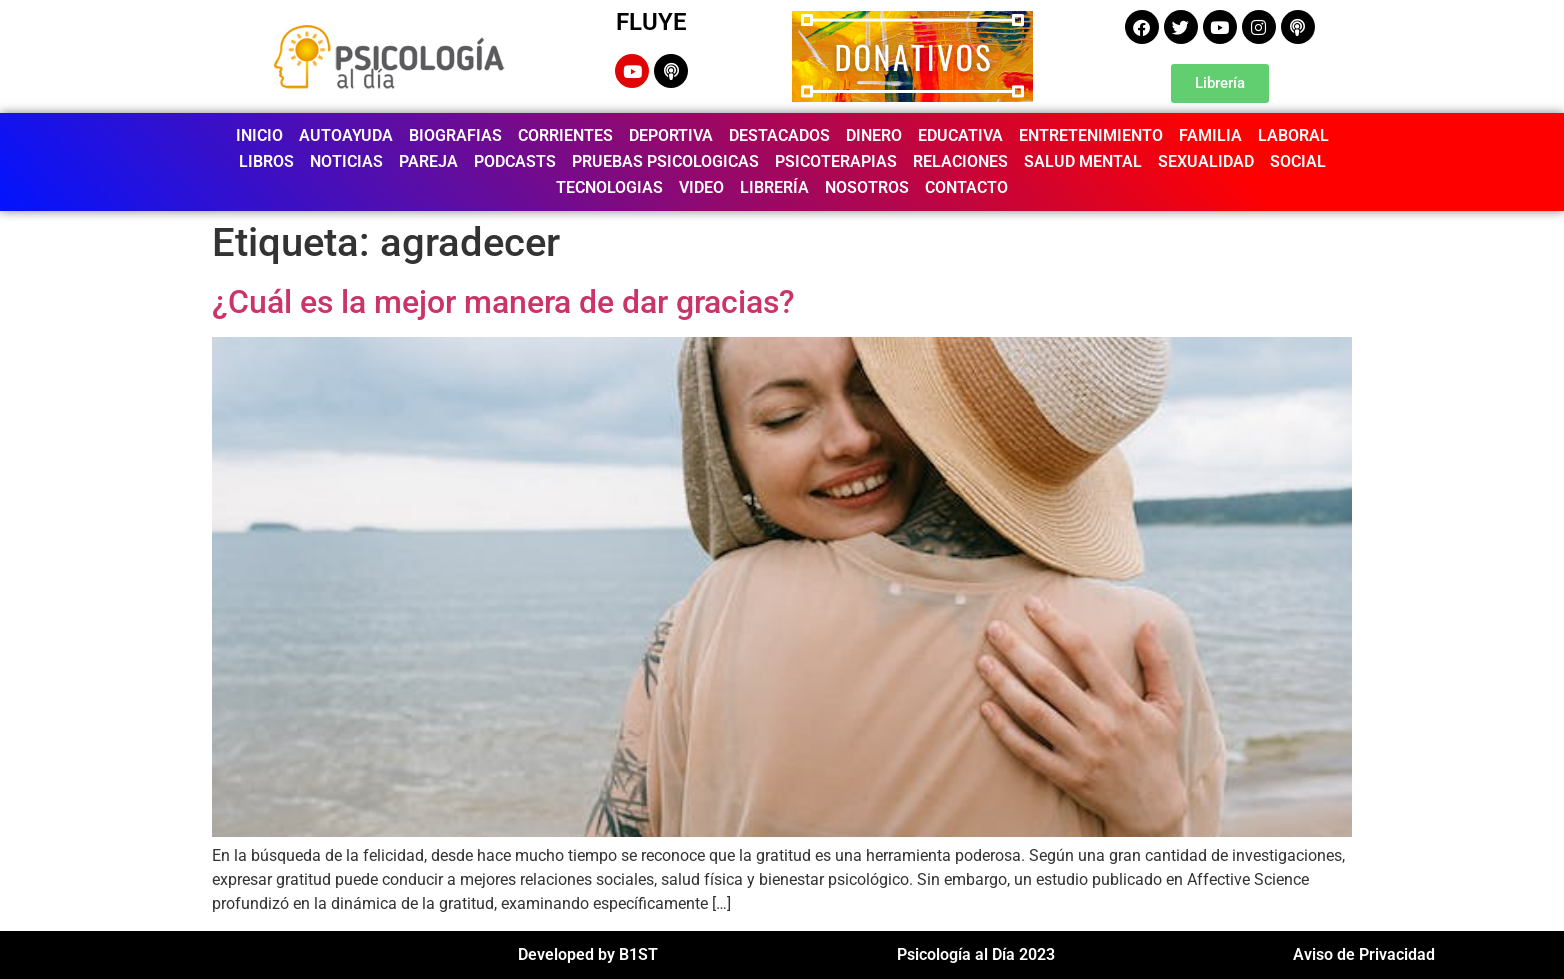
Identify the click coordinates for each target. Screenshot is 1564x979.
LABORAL (1293, 135)
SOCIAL (1298, 161)
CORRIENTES (565, 135)
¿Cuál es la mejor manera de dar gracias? (503, 302)
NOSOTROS (867, 187)
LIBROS (266, 161)
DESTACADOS (779, 135)
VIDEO (701, 187)
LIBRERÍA (774, 187)
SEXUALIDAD (1206, 161)
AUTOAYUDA (346, 135)
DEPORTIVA (671, 135)
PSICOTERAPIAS (836, 161)
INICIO (259, 135)
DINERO (874, 135)
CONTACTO (966, 187)
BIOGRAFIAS (455, 135)
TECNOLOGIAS (609, 187)
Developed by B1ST (588, 954)
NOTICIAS (346, 161)
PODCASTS (515, 161)
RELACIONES (960, 161)
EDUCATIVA (960, 135)
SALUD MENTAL (1083, 161)
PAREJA (428, 161)
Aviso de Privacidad (1364, 954)
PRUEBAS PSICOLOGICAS (665, 161)
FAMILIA (1210, 135)
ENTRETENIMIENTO (1091, 135)
